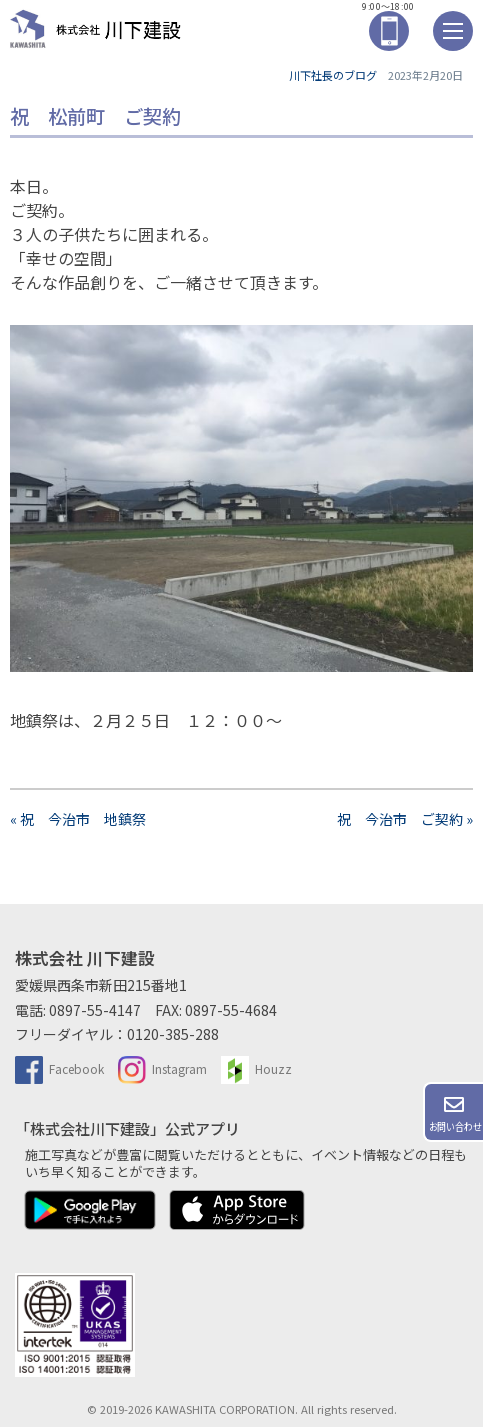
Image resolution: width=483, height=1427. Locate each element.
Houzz (256, 1068)
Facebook (59, 1068)
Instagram (162, 1068)
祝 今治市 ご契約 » (405, 819)
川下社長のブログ (333, 75)
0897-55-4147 (95, 1010)
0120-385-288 (173, 1034)
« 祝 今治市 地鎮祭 (85, 819)
